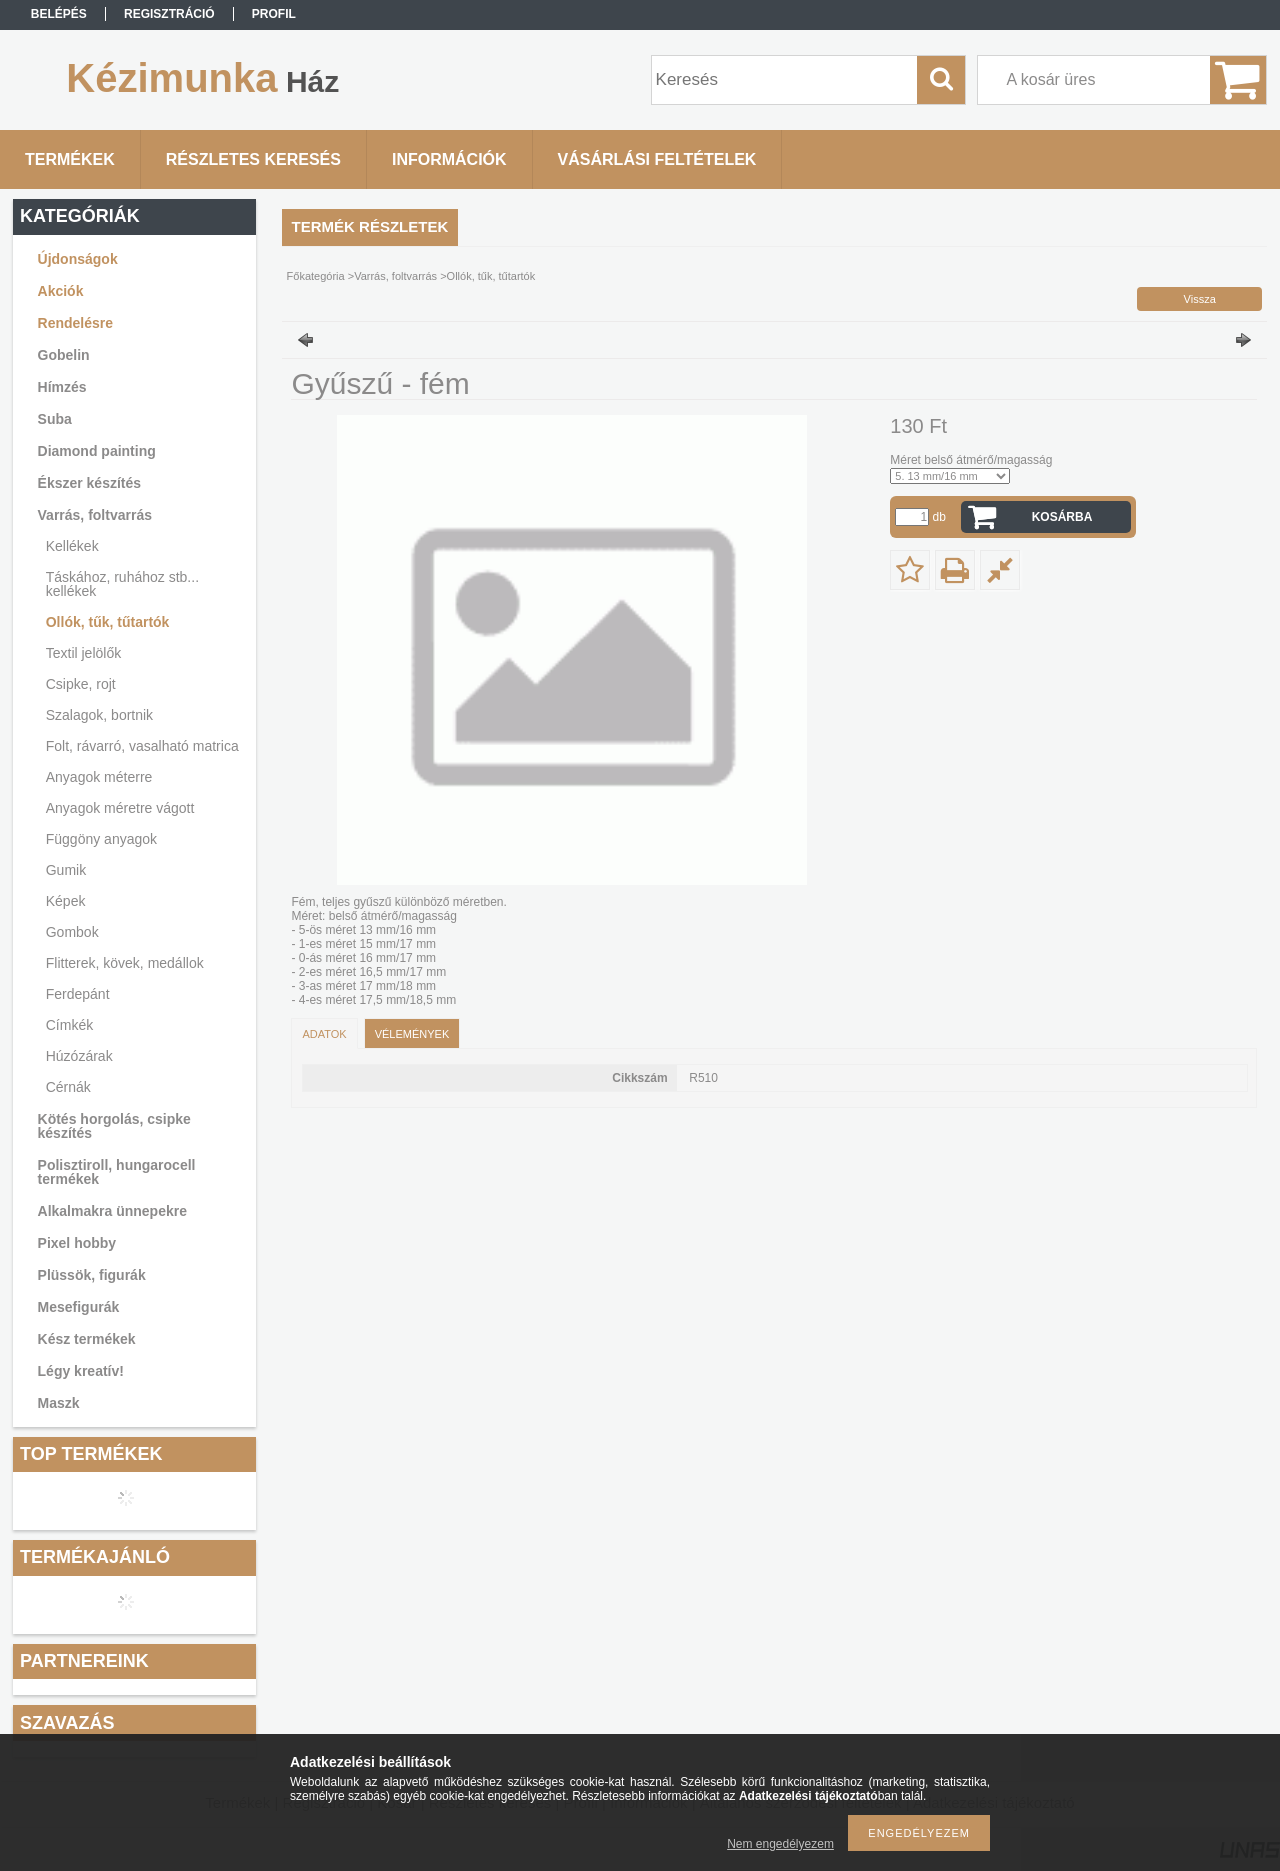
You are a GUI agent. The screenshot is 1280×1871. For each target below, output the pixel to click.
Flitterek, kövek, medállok (125, 963)
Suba (55, 419)
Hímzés (62, 387)
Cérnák (68, 1087)
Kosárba (1062, 517)
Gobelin (64, 355)
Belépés (59, 14)
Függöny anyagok (101, 839)
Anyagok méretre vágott (120, 808)
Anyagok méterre (99, 777)
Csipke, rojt (81, 684)
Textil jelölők (83, 653)
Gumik (66, 870)
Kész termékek (87, 1339)
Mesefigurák (79, 1307)
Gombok (72, 932)
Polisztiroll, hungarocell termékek (117, 1172)
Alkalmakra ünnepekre (112, 1211)
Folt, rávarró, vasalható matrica (142, 746)
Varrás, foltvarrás (95, 515)
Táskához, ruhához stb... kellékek (122, 584)
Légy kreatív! (81, 1371)
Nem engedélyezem (780, 1844)
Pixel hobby (77, 1243)
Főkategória (316, 276)
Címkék (69, 1025)
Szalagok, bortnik (99, 715)
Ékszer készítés (90, 483)
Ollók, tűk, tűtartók (108, 622)
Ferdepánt (78, 994)
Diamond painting (97, 451)
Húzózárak (79, 1056)
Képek (66, 901)
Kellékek (72, 546)
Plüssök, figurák (92, 1275)
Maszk (59, 1403)
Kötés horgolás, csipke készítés (114, 1126)
